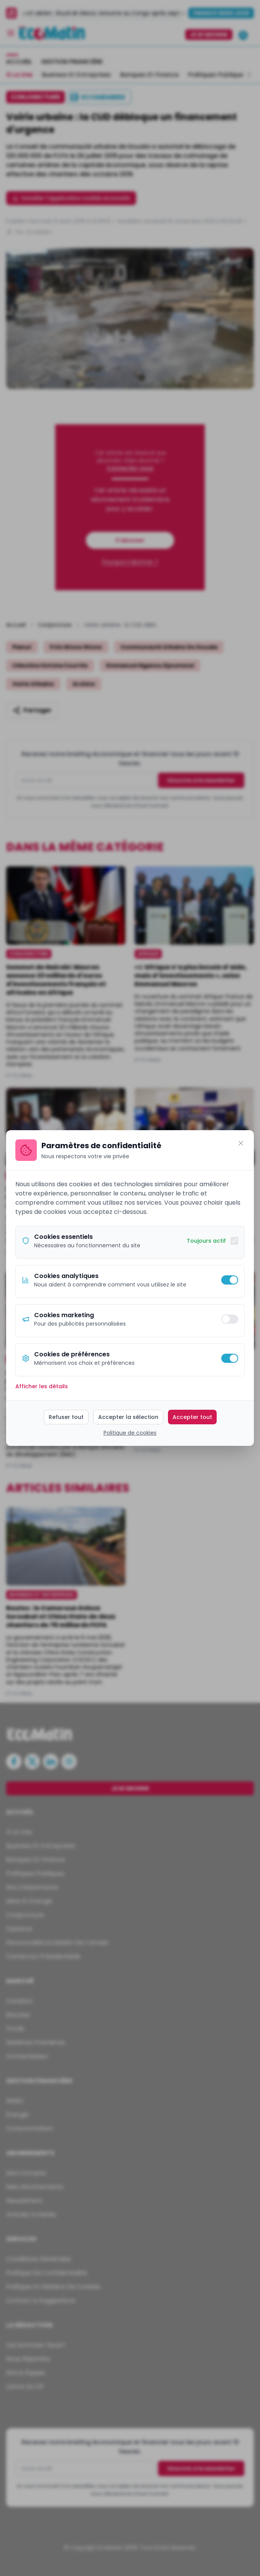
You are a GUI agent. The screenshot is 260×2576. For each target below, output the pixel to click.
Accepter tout (192, 1417)
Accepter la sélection (128, 1417)
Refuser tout (66, 1417)
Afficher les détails (41, 1386)
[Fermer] (241, 1143)
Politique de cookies (130, 1433)
